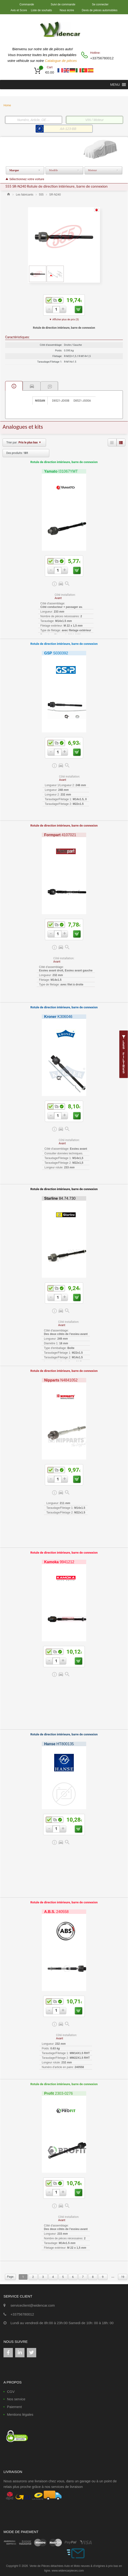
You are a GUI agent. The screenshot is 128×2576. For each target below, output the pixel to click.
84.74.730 (59, 1198)
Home (7, 105)
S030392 (56, 653)
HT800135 (59, 1744)
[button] (115, 84)
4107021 (60, 835)
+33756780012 (101, 58)
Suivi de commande (63, 4)
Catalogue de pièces (61, 61)
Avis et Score (19, 10)
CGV (11, 2392)
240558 (56, 1912)
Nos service (16, 2399)
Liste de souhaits (41, 10)
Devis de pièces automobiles (99, 10)
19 (122, 2277)
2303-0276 (58, 2093)
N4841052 (61, 1380)
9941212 (59, 1562)
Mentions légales (20, 2414)
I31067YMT (61, 471)
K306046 (58, 1017)
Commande (26, 4)
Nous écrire (67, 10)
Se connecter (100, 4)
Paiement (14, 2407)
